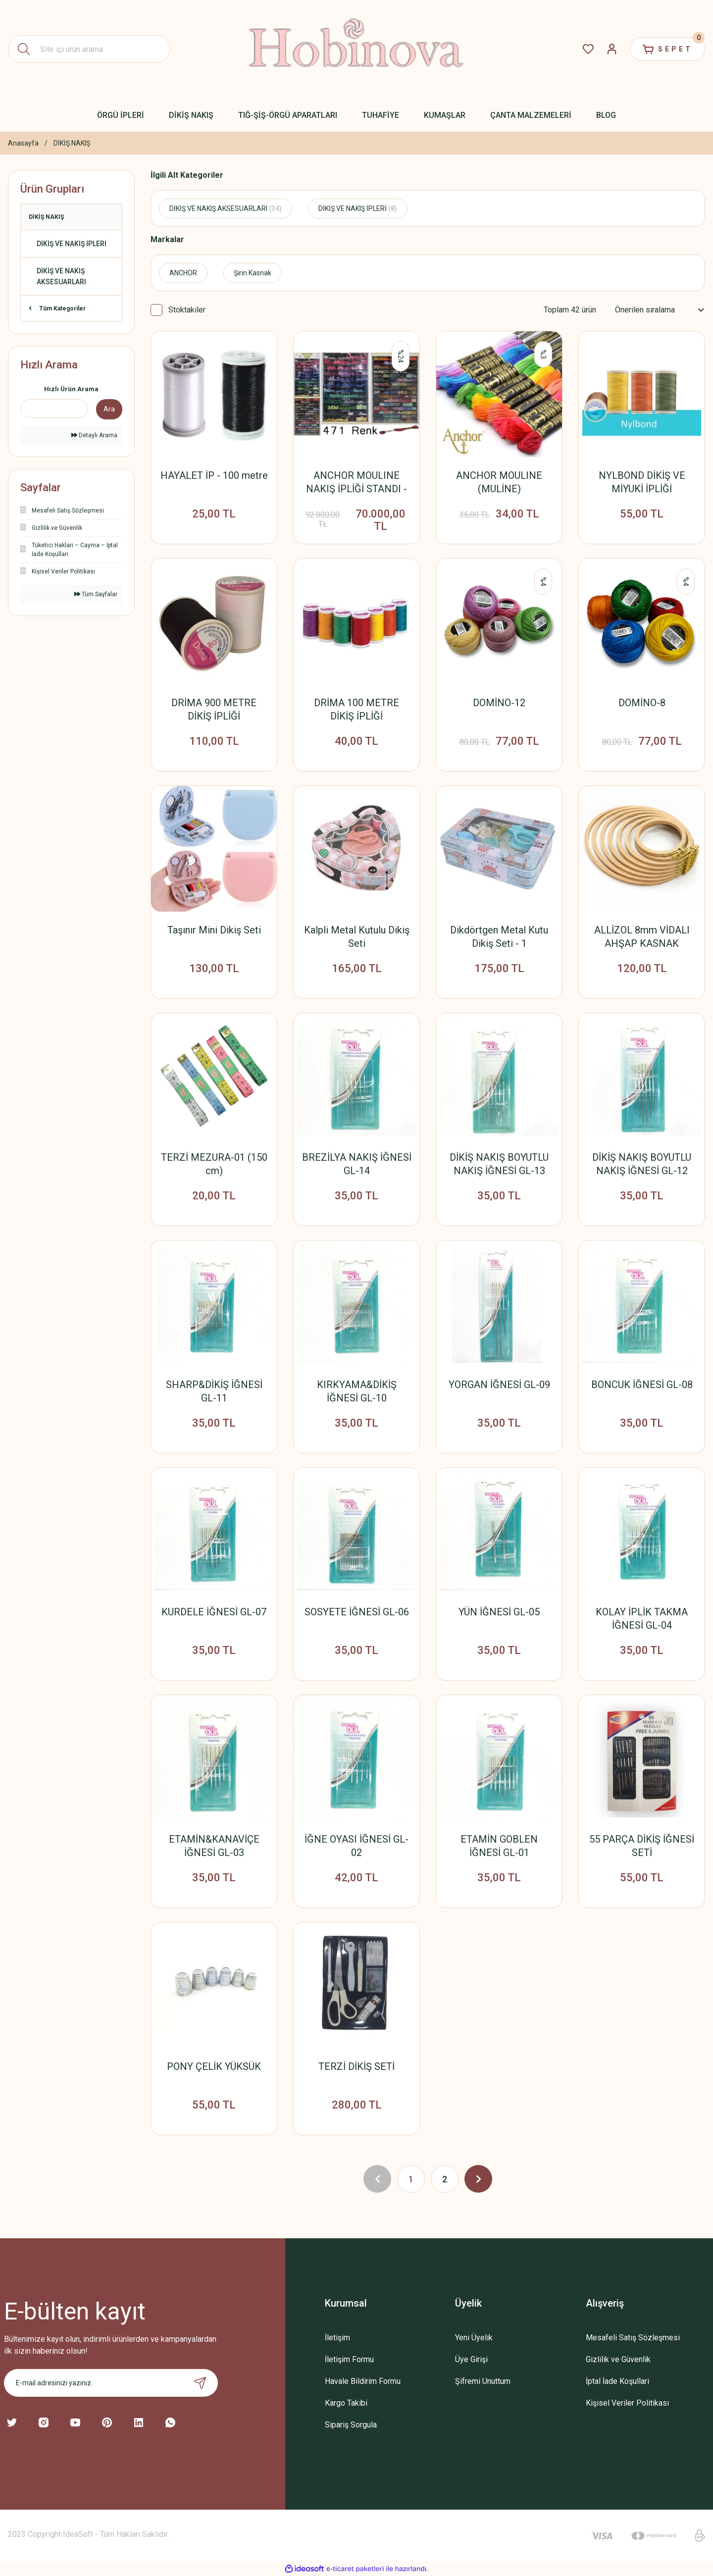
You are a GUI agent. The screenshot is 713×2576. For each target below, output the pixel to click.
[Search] (89, 49)
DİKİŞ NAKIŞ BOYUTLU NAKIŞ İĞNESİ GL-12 (641, 1164)
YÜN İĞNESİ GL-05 (499, 1612)
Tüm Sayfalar (95, 594)
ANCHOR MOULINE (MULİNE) (499, 482)
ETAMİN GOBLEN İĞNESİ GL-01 (499, 1845)
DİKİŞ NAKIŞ (71, 143)
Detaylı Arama (94, 435)
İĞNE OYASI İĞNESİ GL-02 (356, 1845)
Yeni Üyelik (474, 2337)
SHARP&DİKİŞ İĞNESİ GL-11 (214, 1391)
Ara (109, 409)
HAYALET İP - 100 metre (214, 475)
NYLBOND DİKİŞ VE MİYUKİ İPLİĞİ (642, 482)
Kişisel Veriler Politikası (627, 2403)
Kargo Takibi (346, 2403)
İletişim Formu (349, 2359)
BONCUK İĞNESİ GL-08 (642, 1385)
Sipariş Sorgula (351, 2424)
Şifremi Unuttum (482, 2381)
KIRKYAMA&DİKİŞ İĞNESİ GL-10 (357, 1391)
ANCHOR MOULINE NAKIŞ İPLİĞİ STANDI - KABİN (356, 482)
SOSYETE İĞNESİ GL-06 (357, 1612)
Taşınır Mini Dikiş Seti (214, 930)
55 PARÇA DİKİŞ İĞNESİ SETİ (641, 1845)
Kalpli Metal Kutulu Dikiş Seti (356, 936)
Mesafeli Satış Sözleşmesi (633, 2337)
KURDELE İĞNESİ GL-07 (213, 1612)
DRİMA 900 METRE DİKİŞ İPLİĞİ (213, 709)
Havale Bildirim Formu (363, 2381)
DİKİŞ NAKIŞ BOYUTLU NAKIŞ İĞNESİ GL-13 (499, 1164)
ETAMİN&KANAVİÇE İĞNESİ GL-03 (214, 1845)
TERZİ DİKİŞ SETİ (356, 2066)
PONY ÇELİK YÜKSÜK (214, 2066)
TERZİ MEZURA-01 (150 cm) (214, 1164)
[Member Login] (612, 49)
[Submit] (200, 2383)
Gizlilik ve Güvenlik (618, 2359)
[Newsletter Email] (111, 2383)
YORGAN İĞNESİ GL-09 (499, 1385)
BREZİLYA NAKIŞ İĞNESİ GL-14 (356, 1164)
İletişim (337, 2337)
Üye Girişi (471, 2359)
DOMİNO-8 (641, 703)
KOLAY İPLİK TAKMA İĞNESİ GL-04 (642, 1618)
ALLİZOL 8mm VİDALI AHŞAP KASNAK (642, 936)
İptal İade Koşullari (617, 2381)
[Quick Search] (54, 408)
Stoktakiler (186, 309)
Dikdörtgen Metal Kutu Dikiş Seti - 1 (499, 936)
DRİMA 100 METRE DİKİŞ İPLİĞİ (356, 709)
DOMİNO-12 (499, 703)
